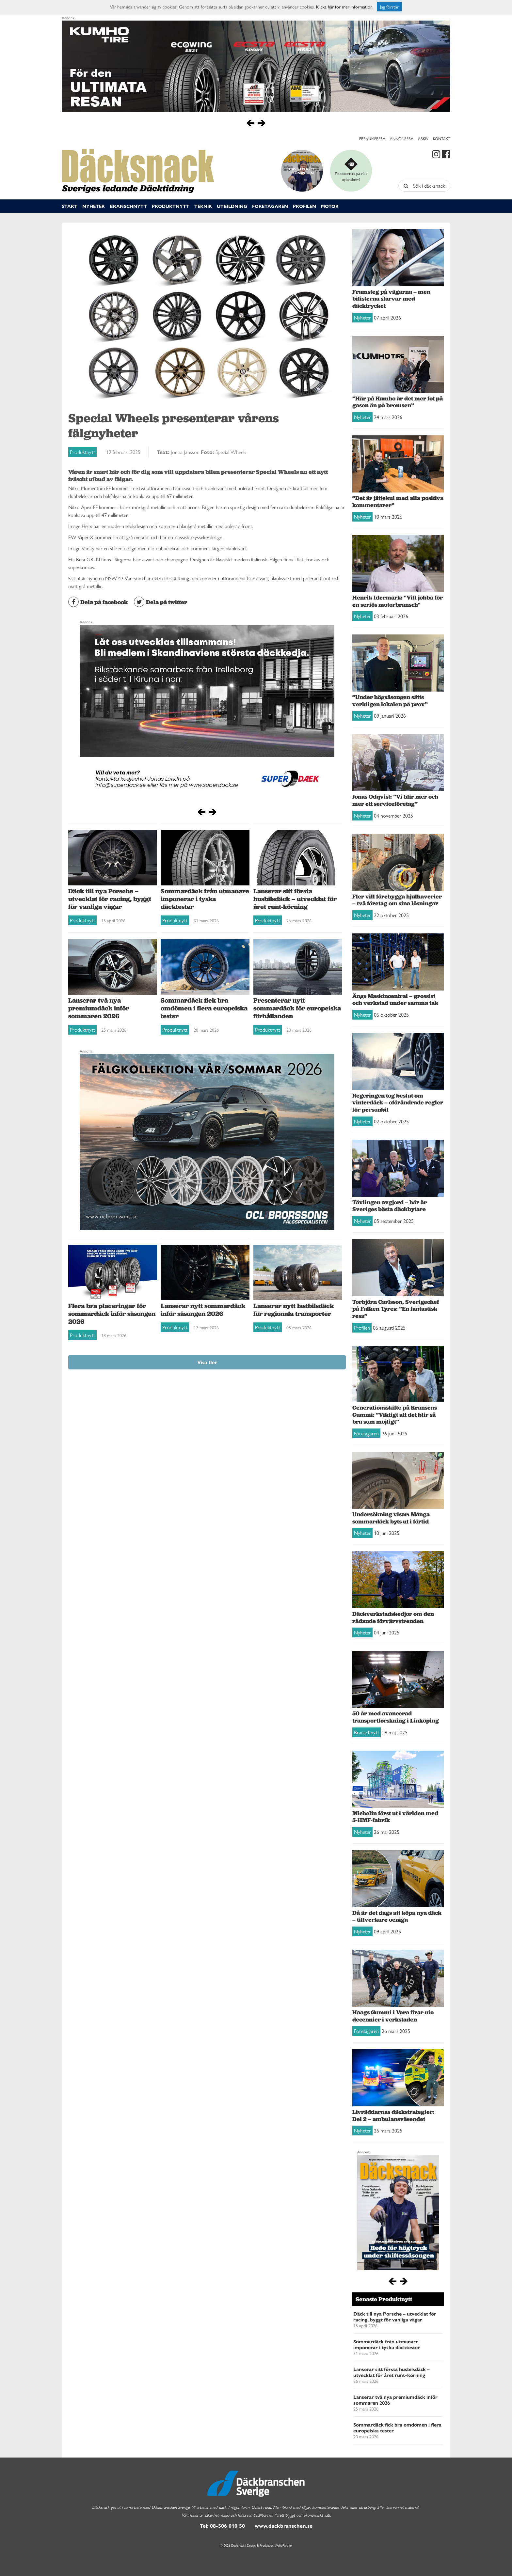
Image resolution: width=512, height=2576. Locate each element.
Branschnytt (128, 206)
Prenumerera (372, 138)
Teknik (203, 206)
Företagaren (270, 206)
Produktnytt (170, 206)
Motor (330, 206)
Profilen (304, 206)
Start (69, 206)
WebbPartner (283, 2545)
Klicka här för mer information (344, 6)
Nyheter (93, 206)
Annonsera (401, 138)
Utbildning (232, 206)
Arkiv (423, 138)
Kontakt (441, 138)
